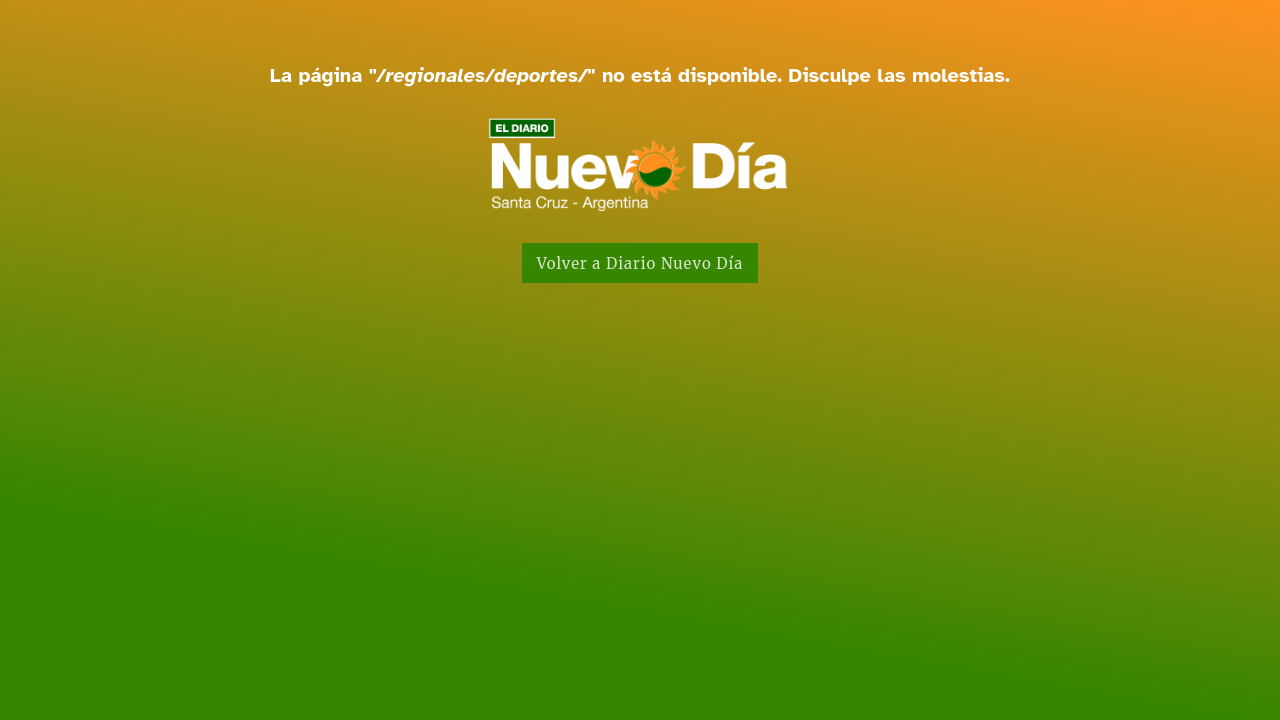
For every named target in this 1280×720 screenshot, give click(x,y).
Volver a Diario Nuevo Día (640, 263)
